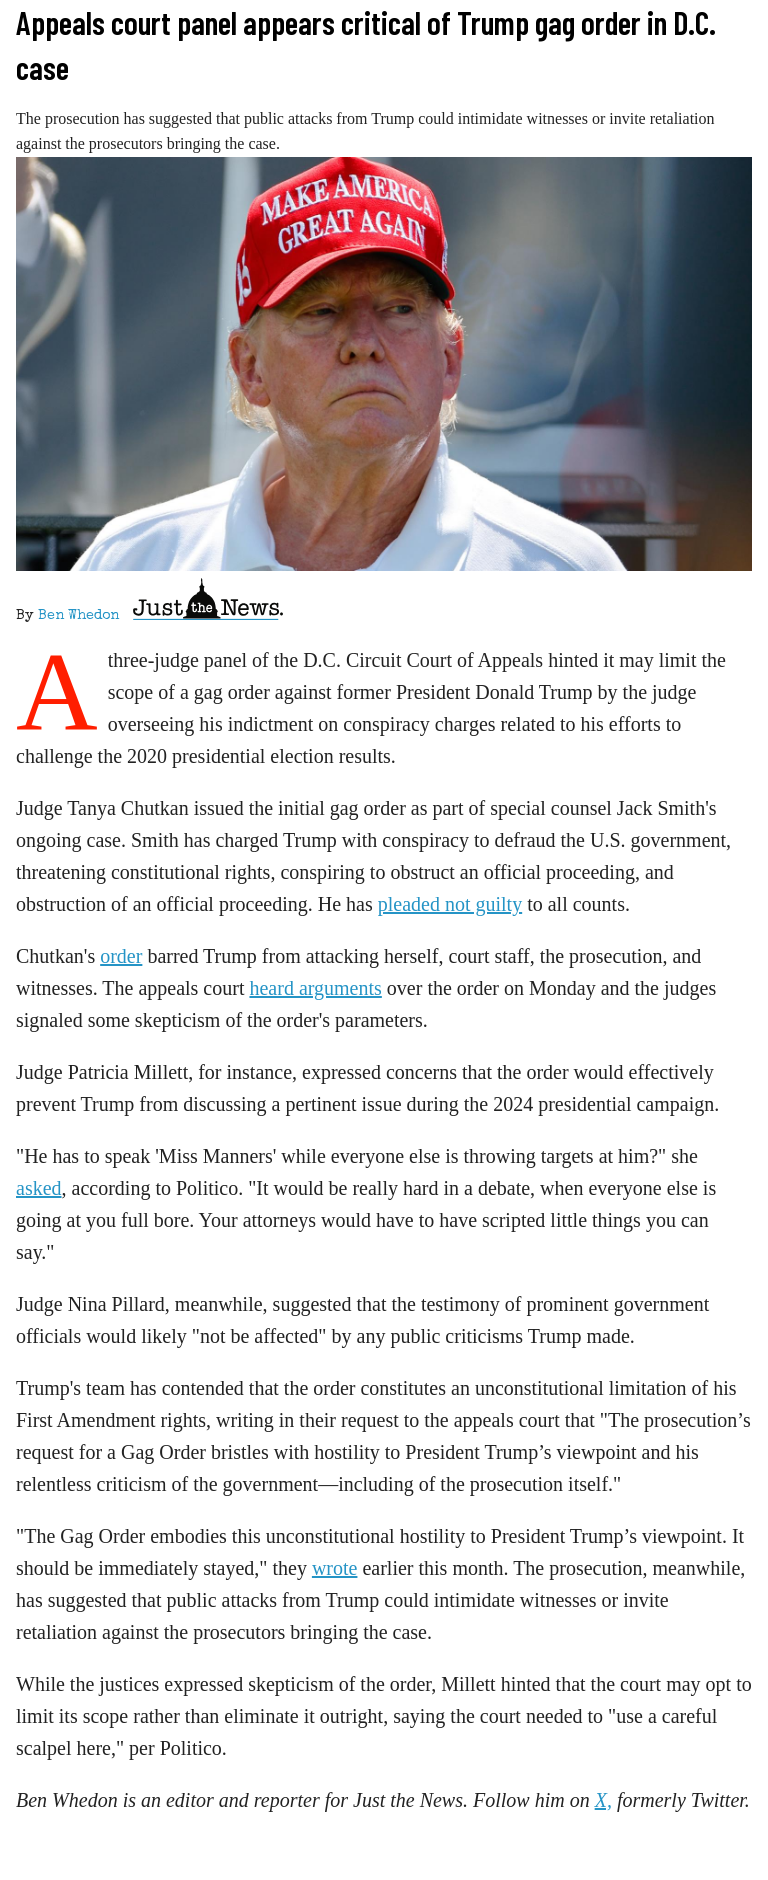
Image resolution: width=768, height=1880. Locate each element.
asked (39, 1188)
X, (603, 1800)
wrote (335, 1568)
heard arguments (315, 988)
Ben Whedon (78, 616)
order (121, 956)
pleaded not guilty (450, 904)
